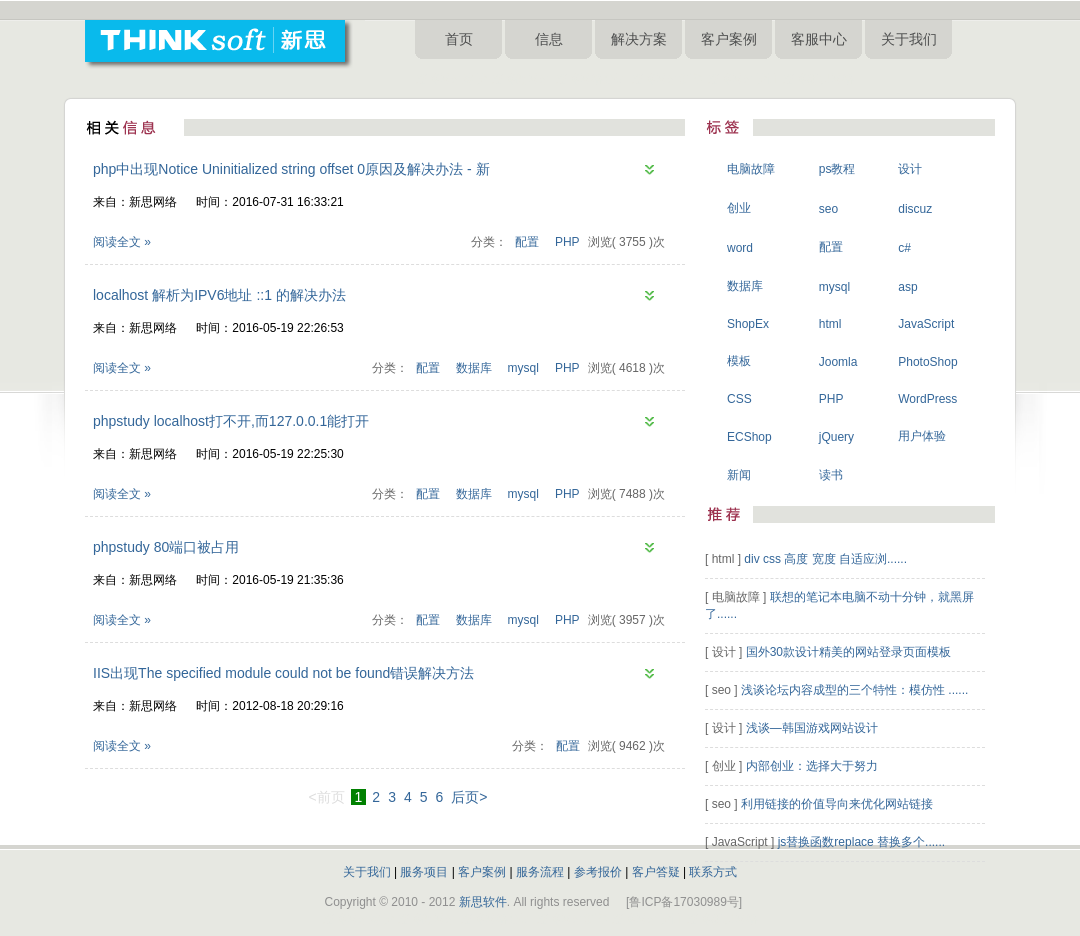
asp (907, 287)
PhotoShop (927, 362)
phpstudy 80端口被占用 (166, 547)
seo (828, 209)
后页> (469, 797)
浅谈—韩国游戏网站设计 (812, 728)
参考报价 (598, 872)
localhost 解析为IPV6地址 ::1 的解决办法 (219, 295)
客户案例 (729, 39)
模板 (739, 361)
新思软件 (483, 902)
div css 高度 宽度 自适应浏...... (825, 559)
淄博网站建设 (451, 79)
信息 (549, 39)
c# (904, 248)
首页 (459, 39)
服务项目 (424, 872)
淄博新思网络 (818, 79)
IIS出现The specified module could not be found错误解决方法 (283, 673)
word (740, 248)
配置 (527, 242)
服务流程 (540, 872)
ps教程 (837, 169)
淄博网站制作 (667, 79)
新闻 (739, 475)
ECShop (749, 437)
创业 (739, 208)
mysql (523, 368)
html (830, 324)
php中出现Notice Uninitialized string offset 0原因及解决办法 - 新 (291, 169)
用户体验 (922, 436)
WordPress (927, 399)
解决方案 (639, 39)
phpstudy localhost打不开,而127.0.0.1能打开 (231, 421)
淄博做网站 (521, 79)
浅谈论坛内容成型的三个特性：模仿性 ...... (854, 690)
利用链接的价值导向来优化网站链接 (837, 804)
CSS (739, 399)
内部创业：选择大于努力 (812, 766)
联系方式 (713, 872)
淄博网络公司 (591, 79)
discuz (915, 209)
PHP (567, 242)
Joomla (838, 362)
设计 (910, 169)
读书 (831, 475)
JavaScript (926, 324)
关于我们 (909, 39)
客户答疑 (656, 872)
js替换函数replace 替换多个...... (861, 842)
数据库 (474, 368)
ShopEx (748, 324)
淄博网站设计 (743, 79)
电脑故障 (751, 169)
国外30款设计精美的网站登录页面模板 (848, 652)
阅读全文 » (122, 242)
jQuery (836, 437)
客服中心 (819, 39)
